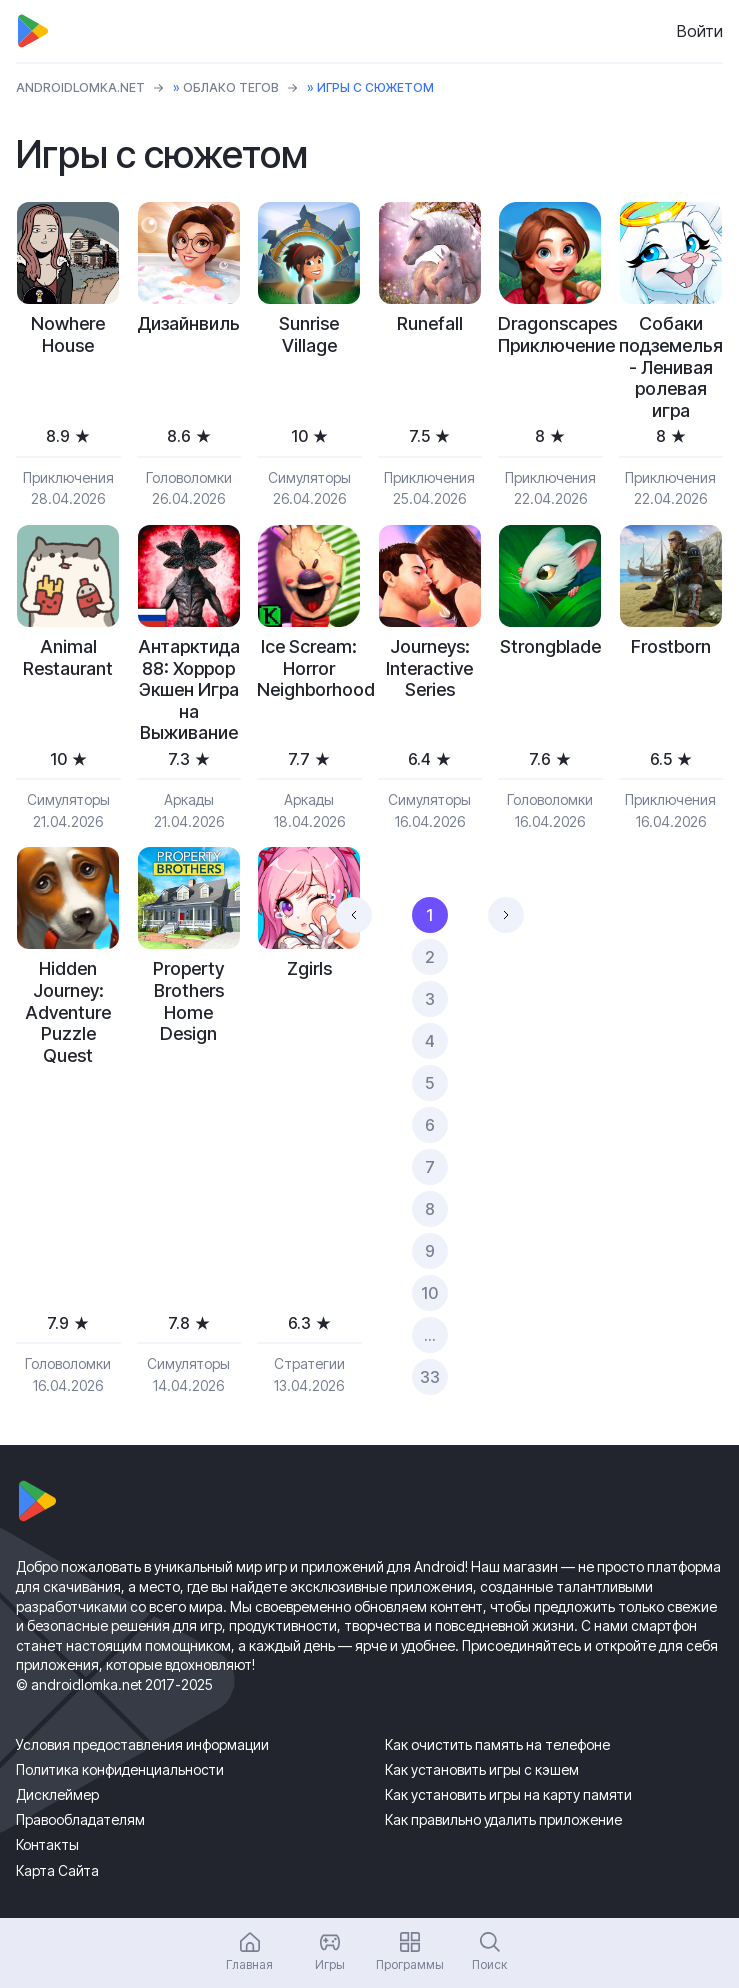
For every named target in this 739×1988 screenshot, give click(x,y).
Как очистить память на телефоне (497, 1744)
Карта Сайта (57, 1870)
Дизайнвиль (188, 323)
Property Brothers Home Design (188, 1001)
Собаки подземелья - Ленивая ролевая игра (671, 366)
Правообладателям (80, 1819)
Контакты (47, 1844)
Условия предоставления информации (142, 1744)
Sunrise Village (309, 334)
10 (429, 1293)
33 (430, 1377)
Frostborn (671, 646)
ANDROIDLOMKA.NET (80, 87)
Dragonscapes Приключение (550, 334)
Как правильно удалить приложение (503, 1819)
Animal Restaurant (68, 657)
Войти (700, 31)
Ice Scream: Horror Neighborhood (309, 668)
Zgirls (309, 968)
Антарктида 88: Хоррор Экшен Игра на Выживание (189, 689)
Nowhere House (68, 334)
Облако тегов (231, 87)
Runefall (430, 323)
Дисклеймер (57, 1794)
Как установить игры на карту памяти (508, 1794)
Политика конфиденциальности (120, 1769)
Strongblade (550, 646)
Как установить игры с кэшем (482, 1769)
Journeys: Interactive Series (429, 668)
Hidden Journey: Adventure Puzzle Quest (68, 1011)
